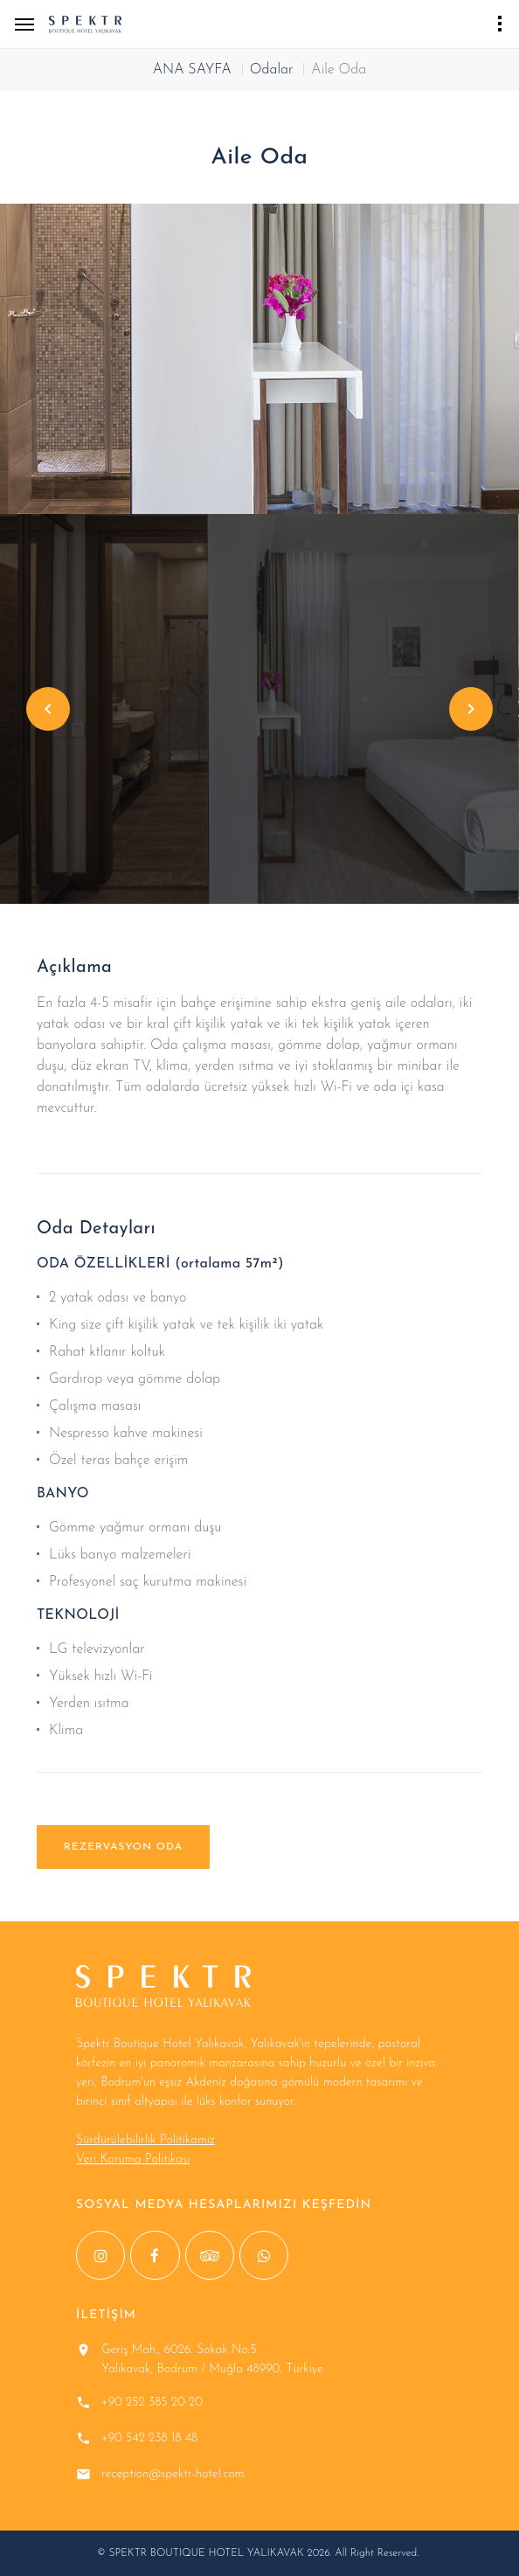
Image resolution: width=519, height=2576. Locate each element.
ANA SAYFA (192, 70)
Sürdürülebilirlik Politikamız (145, 2140)
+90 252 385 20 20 (152, 2402)
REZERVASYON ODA (123, 1847)
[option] (259, 359)
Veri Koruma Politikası (133, 2159)
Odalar (272, 70)
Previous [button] (48, 709)
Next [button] (471, 709)
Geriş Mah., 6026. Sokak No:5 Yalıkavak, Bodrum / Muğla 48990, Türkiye (212, 2359)
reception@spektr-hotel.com (173, 2474)
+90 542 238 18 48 (149, 2438)
